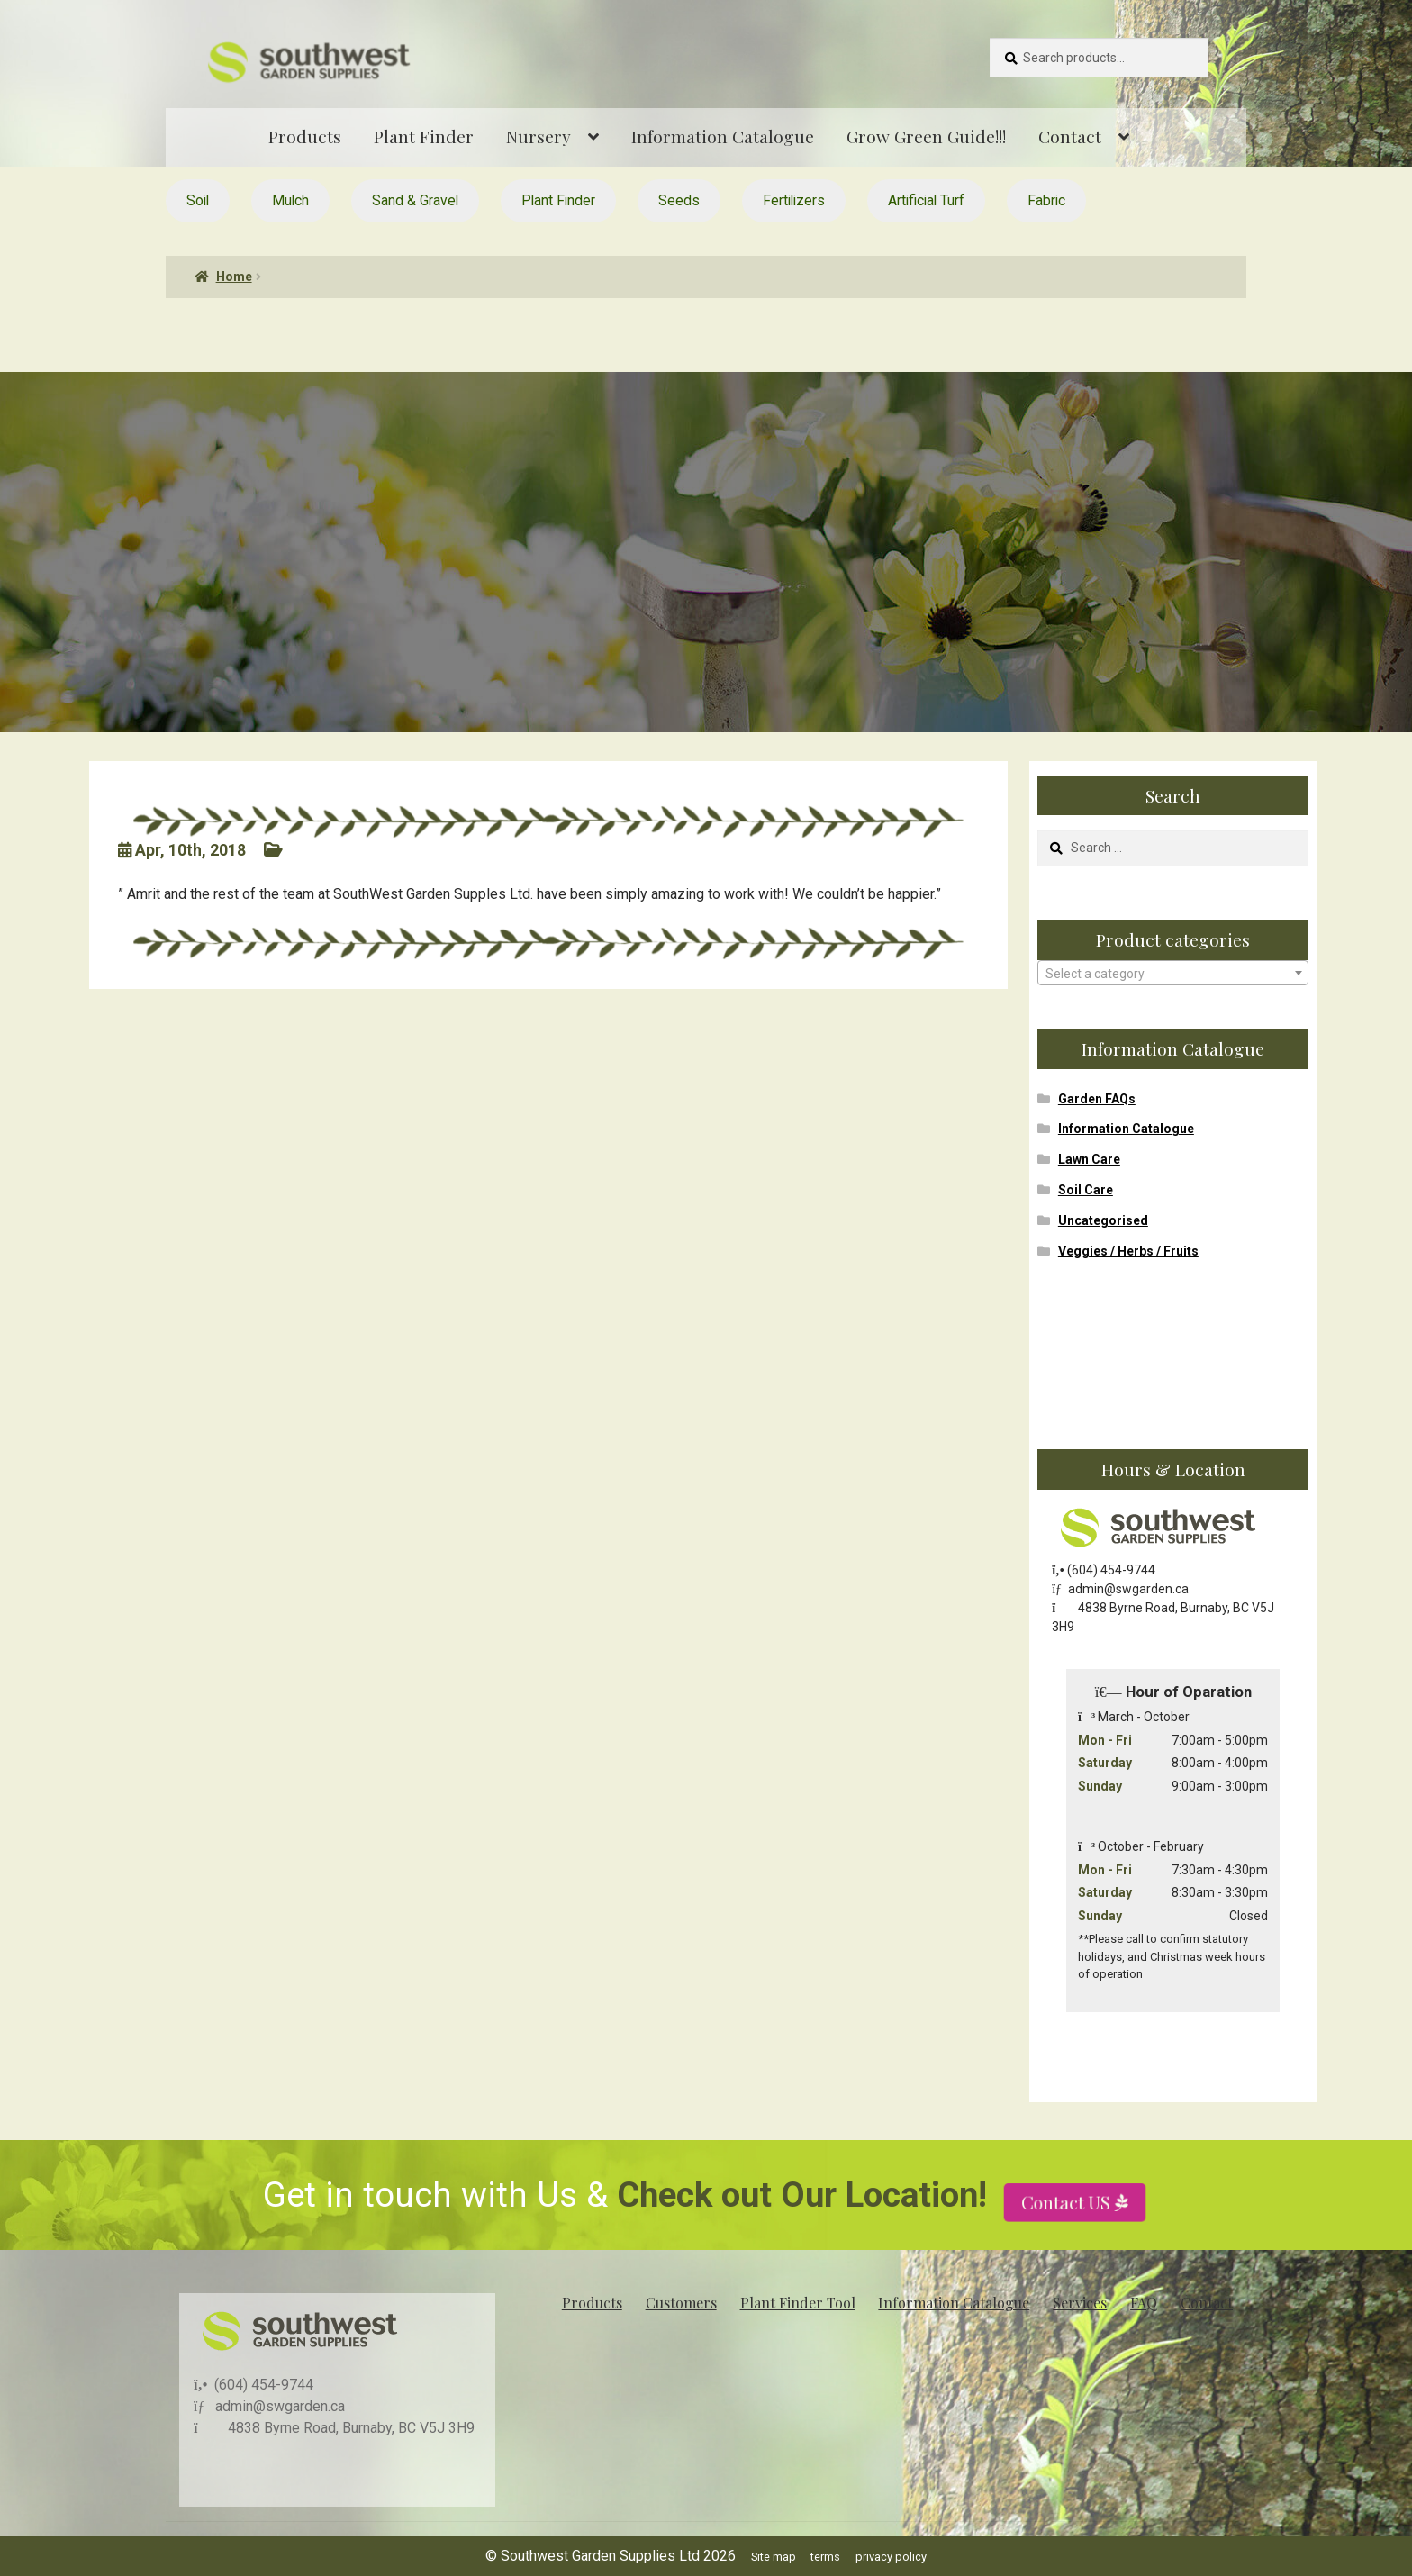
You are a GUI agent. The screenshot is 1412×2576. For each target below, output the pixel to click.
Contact (1069, 136)
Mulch (290, 200)
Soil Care (1085, 1190)
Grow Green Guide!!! (926, 136)
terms (825, 2556)
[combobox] (1172, 972)
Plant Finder (424, 136)
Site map (773, 2556)
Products (304, 136)
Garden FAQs (1097, 1099)
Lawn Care (1089, 1159)
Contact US (1068, 2254)
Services (1080, 2302)
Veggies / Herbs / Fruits (1128, 1251)
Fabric (1046, 200)
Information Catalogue (722, 136)
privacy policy (891, 2556)
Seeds (679, 200)
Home (234, 276)
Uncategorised (1103, 1220)
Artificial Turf (926, 200)
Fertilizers (794, 200)
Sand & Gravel (415, 200)
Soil (197, 200)
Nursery (538, 136)
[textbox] (1173, 973)
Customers (681, 2302)
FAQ (1143, 2302)
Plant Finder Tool (797, 2302)
